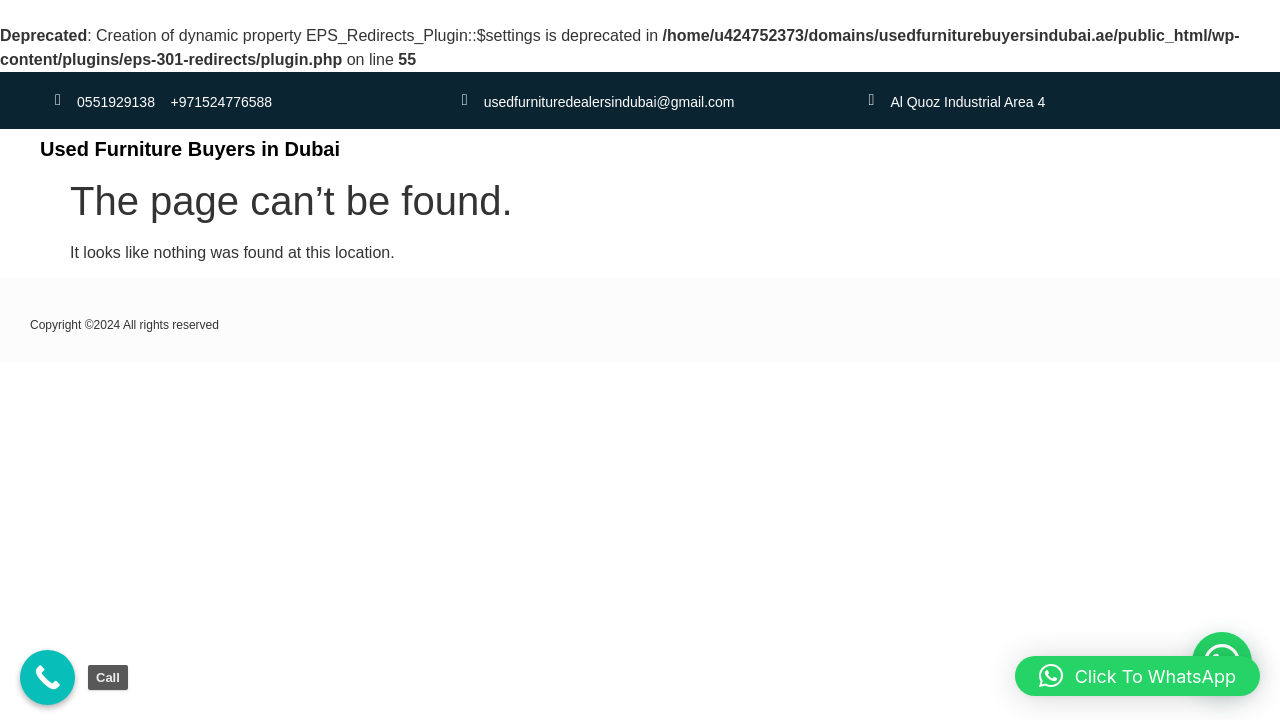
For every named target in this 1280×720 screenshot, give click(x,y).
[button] (1137, 676)
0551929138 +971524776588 (174, 102)
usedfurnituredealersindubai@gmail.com (609, 102)
